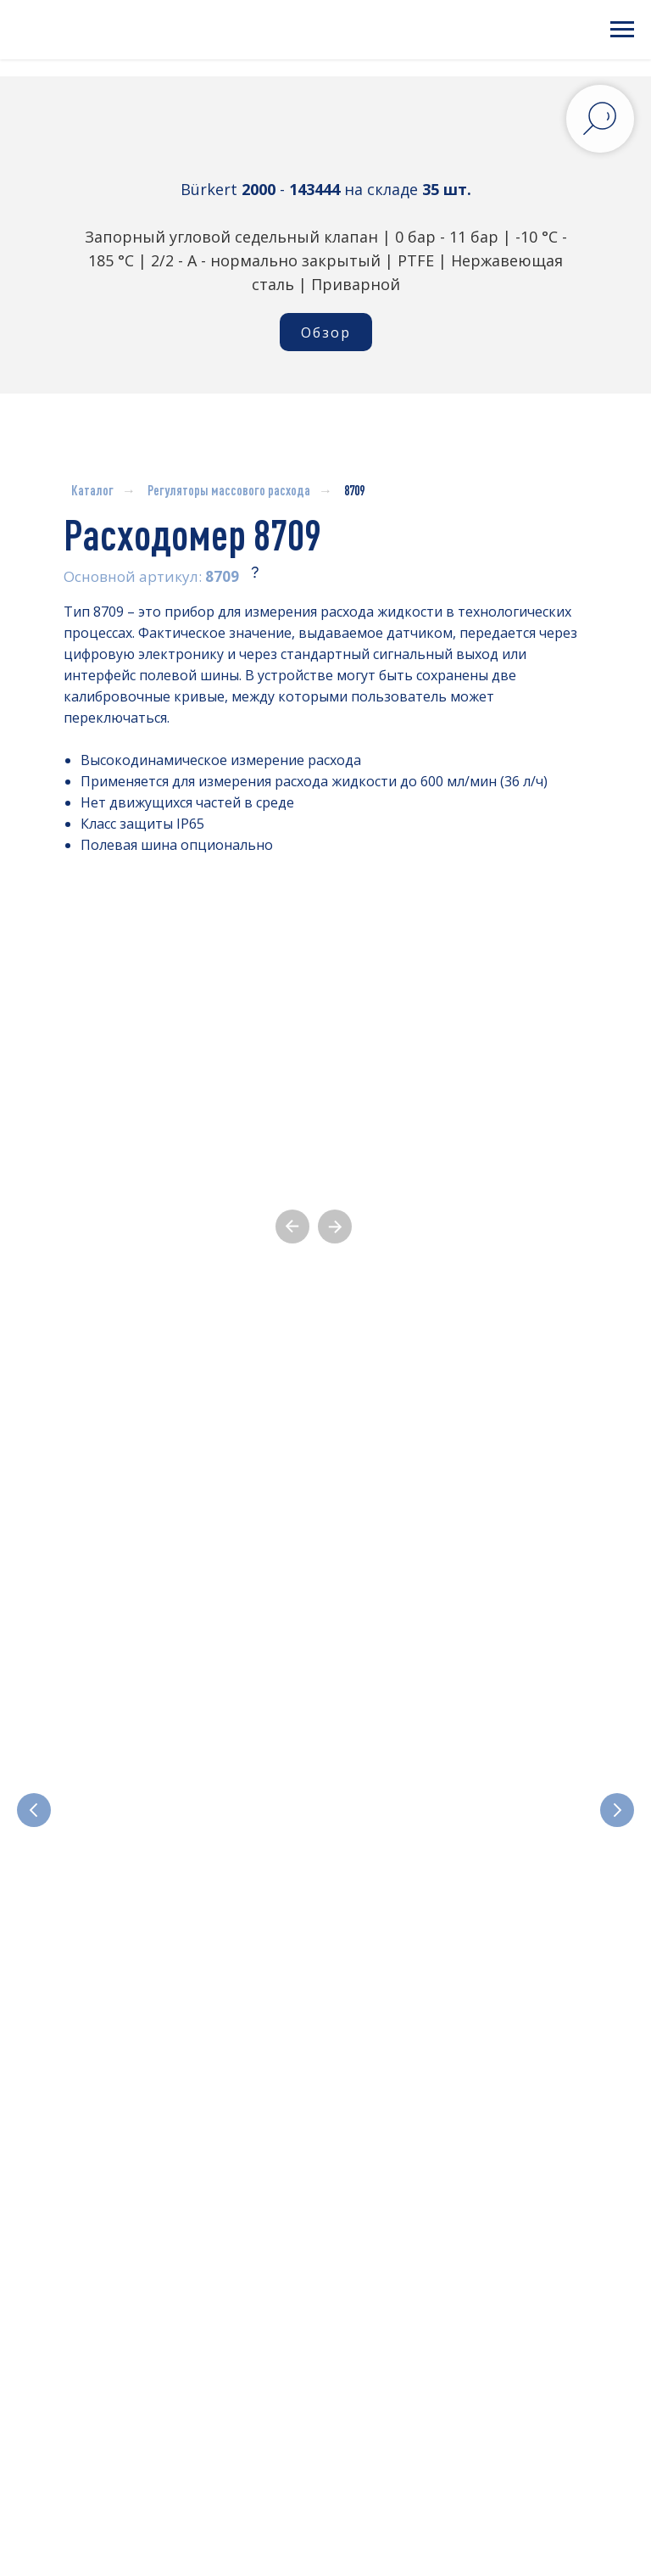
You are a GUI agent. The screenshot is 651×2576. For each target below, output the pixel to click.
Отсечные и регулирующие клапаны (438, 1804)
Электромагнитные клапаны (184, 1804)
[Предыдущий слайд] (34, 1735)
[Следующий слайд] (617, 1735)
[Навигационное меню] (622, 29)
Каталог (92, 490)
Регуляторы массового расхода (228, 490)
